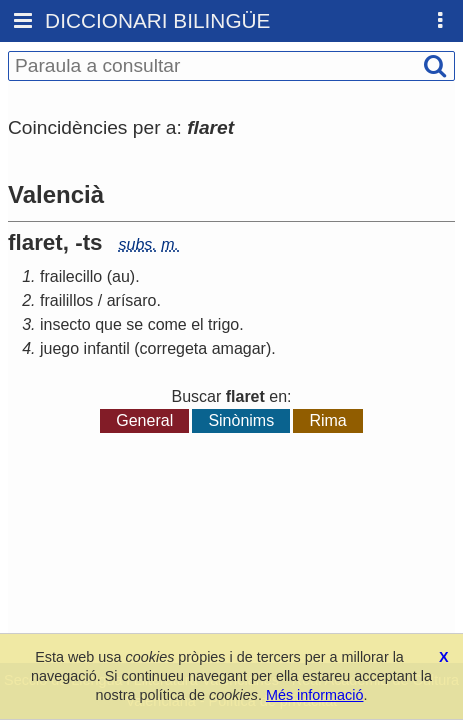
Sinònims (241, 420)
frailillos (66, 300)
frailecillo (71, 276)
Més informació (315, 695)
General (144, 420)
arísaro (132, 300)
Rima (327, 420)
